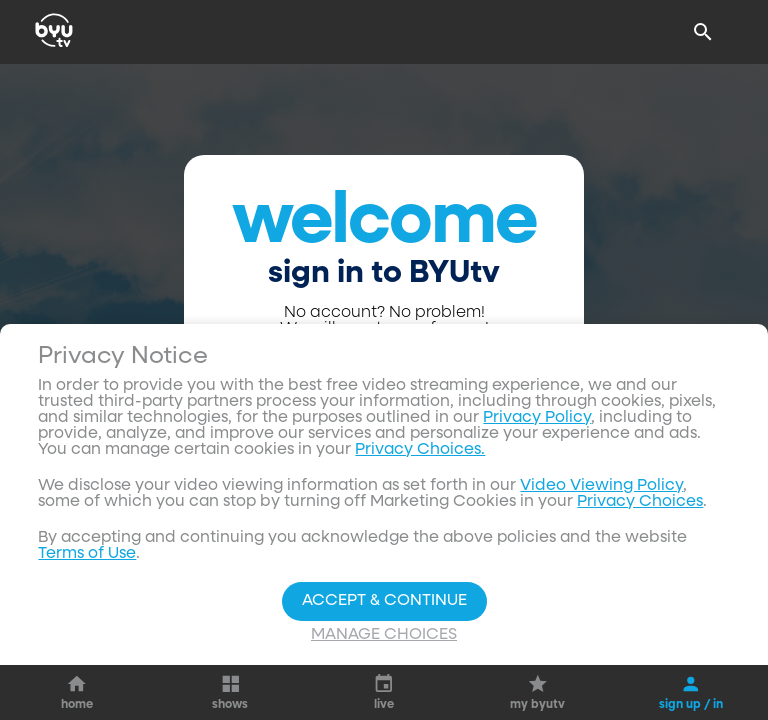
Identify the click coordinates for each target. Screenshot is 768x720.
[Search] (703, 32)
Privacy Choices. (420, 678)
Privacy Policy (537, 646)
